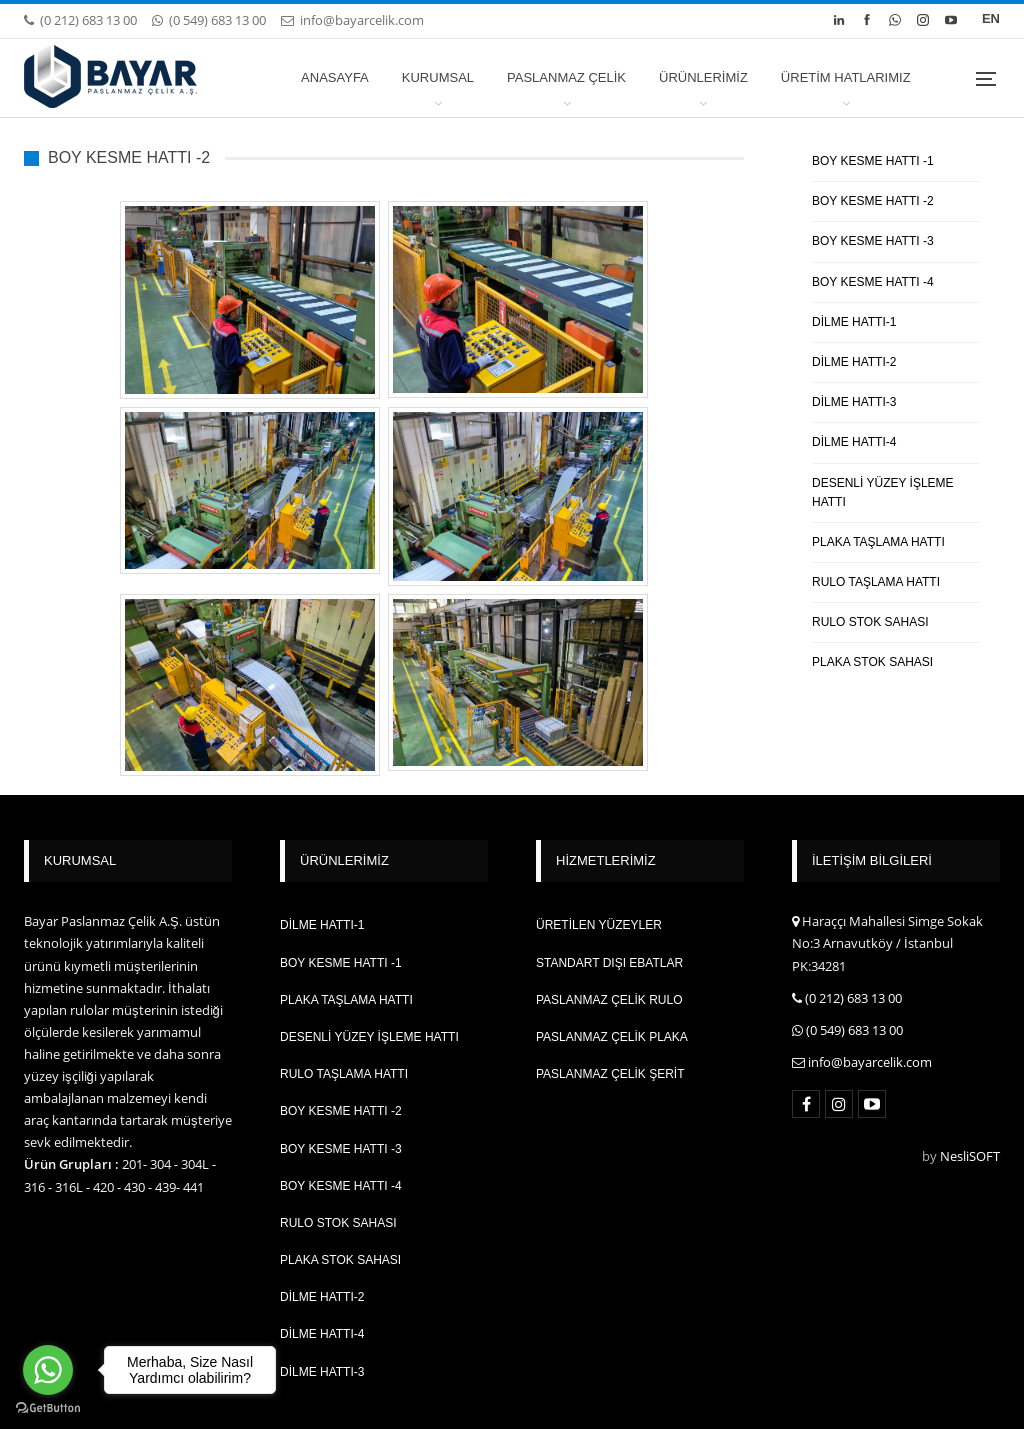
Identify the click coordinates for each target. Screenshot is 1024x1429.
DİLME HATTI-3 (854, 402)
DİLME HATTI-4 (854, 442)
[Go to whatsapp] (48, 1370)
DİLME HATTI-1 (854, 322)
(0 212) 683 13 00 (80, 20)
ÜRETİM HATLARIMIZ (846, 77)
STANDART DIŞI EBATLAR (609, 963)
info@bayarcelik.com (352, 20)
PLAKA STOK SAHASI (872, 662)
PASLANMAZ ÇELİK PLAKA (612, 1037)
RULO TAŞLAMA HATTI (876, 582)
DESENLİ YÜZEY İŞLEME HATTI (883, 492)
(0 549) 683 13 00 (209, 20)
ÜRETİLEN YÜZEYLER (599, 925)
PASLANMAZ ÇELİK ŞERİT (610, 1074)
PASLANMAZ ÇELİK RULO (609, 1000)
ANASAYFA (335, 77)
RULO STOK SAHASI (870, 622)
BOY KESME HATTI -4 (873, 282)
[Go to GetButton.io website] (48, 1408)
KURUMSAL (438, 77)
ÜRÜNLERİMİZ (703, 77)
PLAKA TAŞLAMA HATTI (878, 542)
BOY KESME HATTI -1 (873, 161)
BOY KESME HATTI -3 (873, 241)
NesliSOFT (970, 1156)
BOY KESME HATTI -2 (873, 201)
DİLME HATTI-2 (854, 362)
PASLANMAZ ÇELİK (566, 77)
